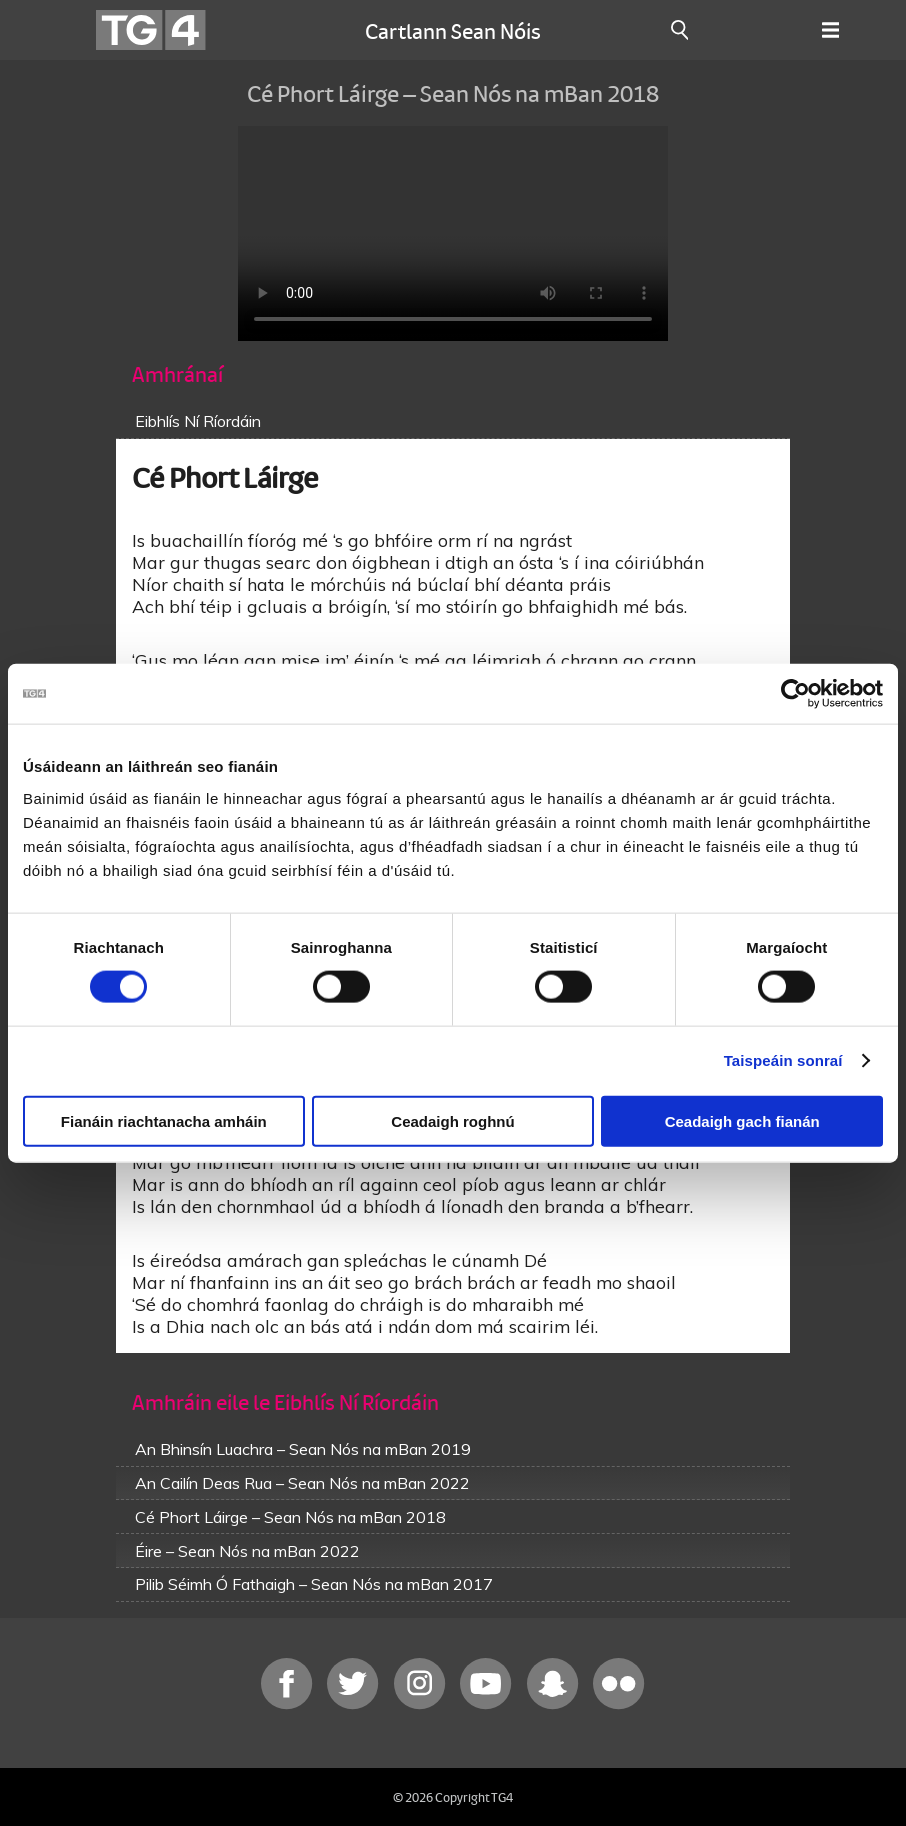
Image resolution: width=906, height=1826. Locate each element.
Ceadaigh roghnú (452, 1120)
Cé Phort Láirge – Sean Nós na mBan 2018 (290, 1517)
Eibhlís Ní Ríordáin (198, 421)
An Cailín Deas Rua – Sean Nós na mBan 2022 (302, 1483)
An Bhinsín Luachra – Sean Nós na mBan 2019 (303, 1449)
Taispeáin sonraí (783, 1060)
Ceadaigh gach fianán (742, 1120)
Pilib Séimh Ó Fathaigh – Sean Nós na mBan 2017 (314, 1584)
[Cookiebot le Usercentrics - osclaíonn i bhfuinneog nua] (795, 694)
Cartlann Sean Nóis (453, 30)
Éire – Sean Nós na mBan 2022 (247, 1551)
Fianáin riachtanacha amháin (164, 1120)
